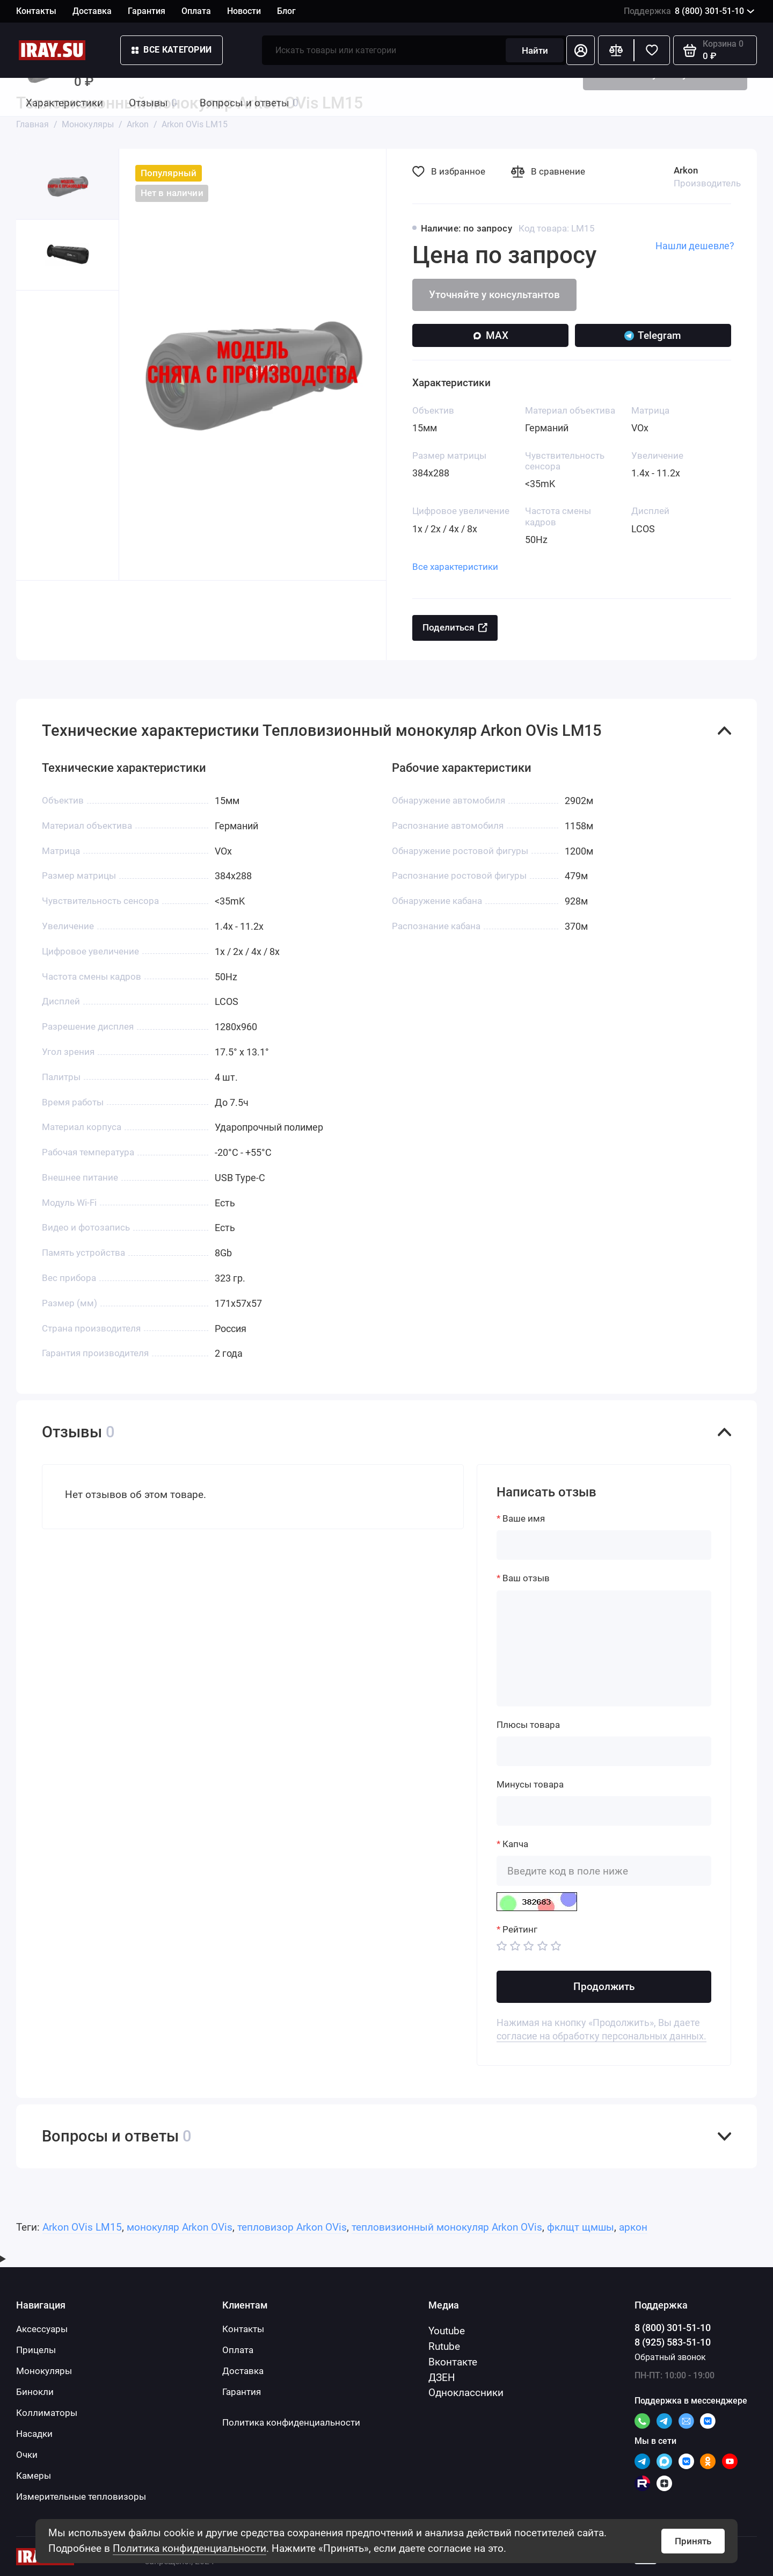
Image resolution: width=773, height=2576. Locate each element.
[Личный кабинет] (580, 50)
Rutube (444, 2346)
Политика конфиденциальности (189, 2548)
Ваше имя (523, 1518)
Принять (693, 2541)
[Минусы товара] (604, 1811)
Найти (535, 50)
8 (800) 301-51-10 (689, 11)
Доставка (92, 11)
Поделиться (454, 627)
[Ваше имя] (604, 1545)
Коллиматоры (46, 2412)
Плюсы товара (528, 1724)
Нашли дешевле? (694, 245)
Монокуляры (44, 2370)
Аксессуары (42, 2329)
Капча (515, 1844)
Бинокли (35, 2391)
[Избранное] (652, 50)
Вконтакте (452, 2362)
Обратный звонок (670, 2357)
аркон (633, 2227)
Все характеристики (455, 566)
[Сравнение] (616, 50)
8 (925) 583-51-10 (673, 2342)
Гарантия (146, 11)
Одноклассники (466, 2392)
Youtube (446, 2331)
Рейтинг (519, 1929)
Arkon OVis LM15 (82, 2227)
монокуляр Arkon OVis (179, 2227)
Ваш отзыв (526, 1578)
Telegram (652, 335)
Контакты (36, 11)
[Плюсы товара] (604, 1751)
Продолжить (604, 1986)
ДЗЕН (441, 2377)
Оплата (196, 11)
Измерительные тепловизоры (81, 2496)
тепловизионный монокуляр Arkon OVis (447, 2227)
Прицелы (36, 2350)
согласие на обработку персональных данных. (601, 2036)
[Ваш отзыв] (604, 1648)
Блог (286, 11)
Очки (27, 2454)
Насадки (34, 2433)
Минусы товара (530, 1784)
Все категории (172, 50)
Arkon (686, 170)
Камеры (33, 2475)
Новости (244, 11)
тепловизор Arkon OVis (292, 2227)
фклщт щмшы (580, 2227)
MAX (490, 335)
